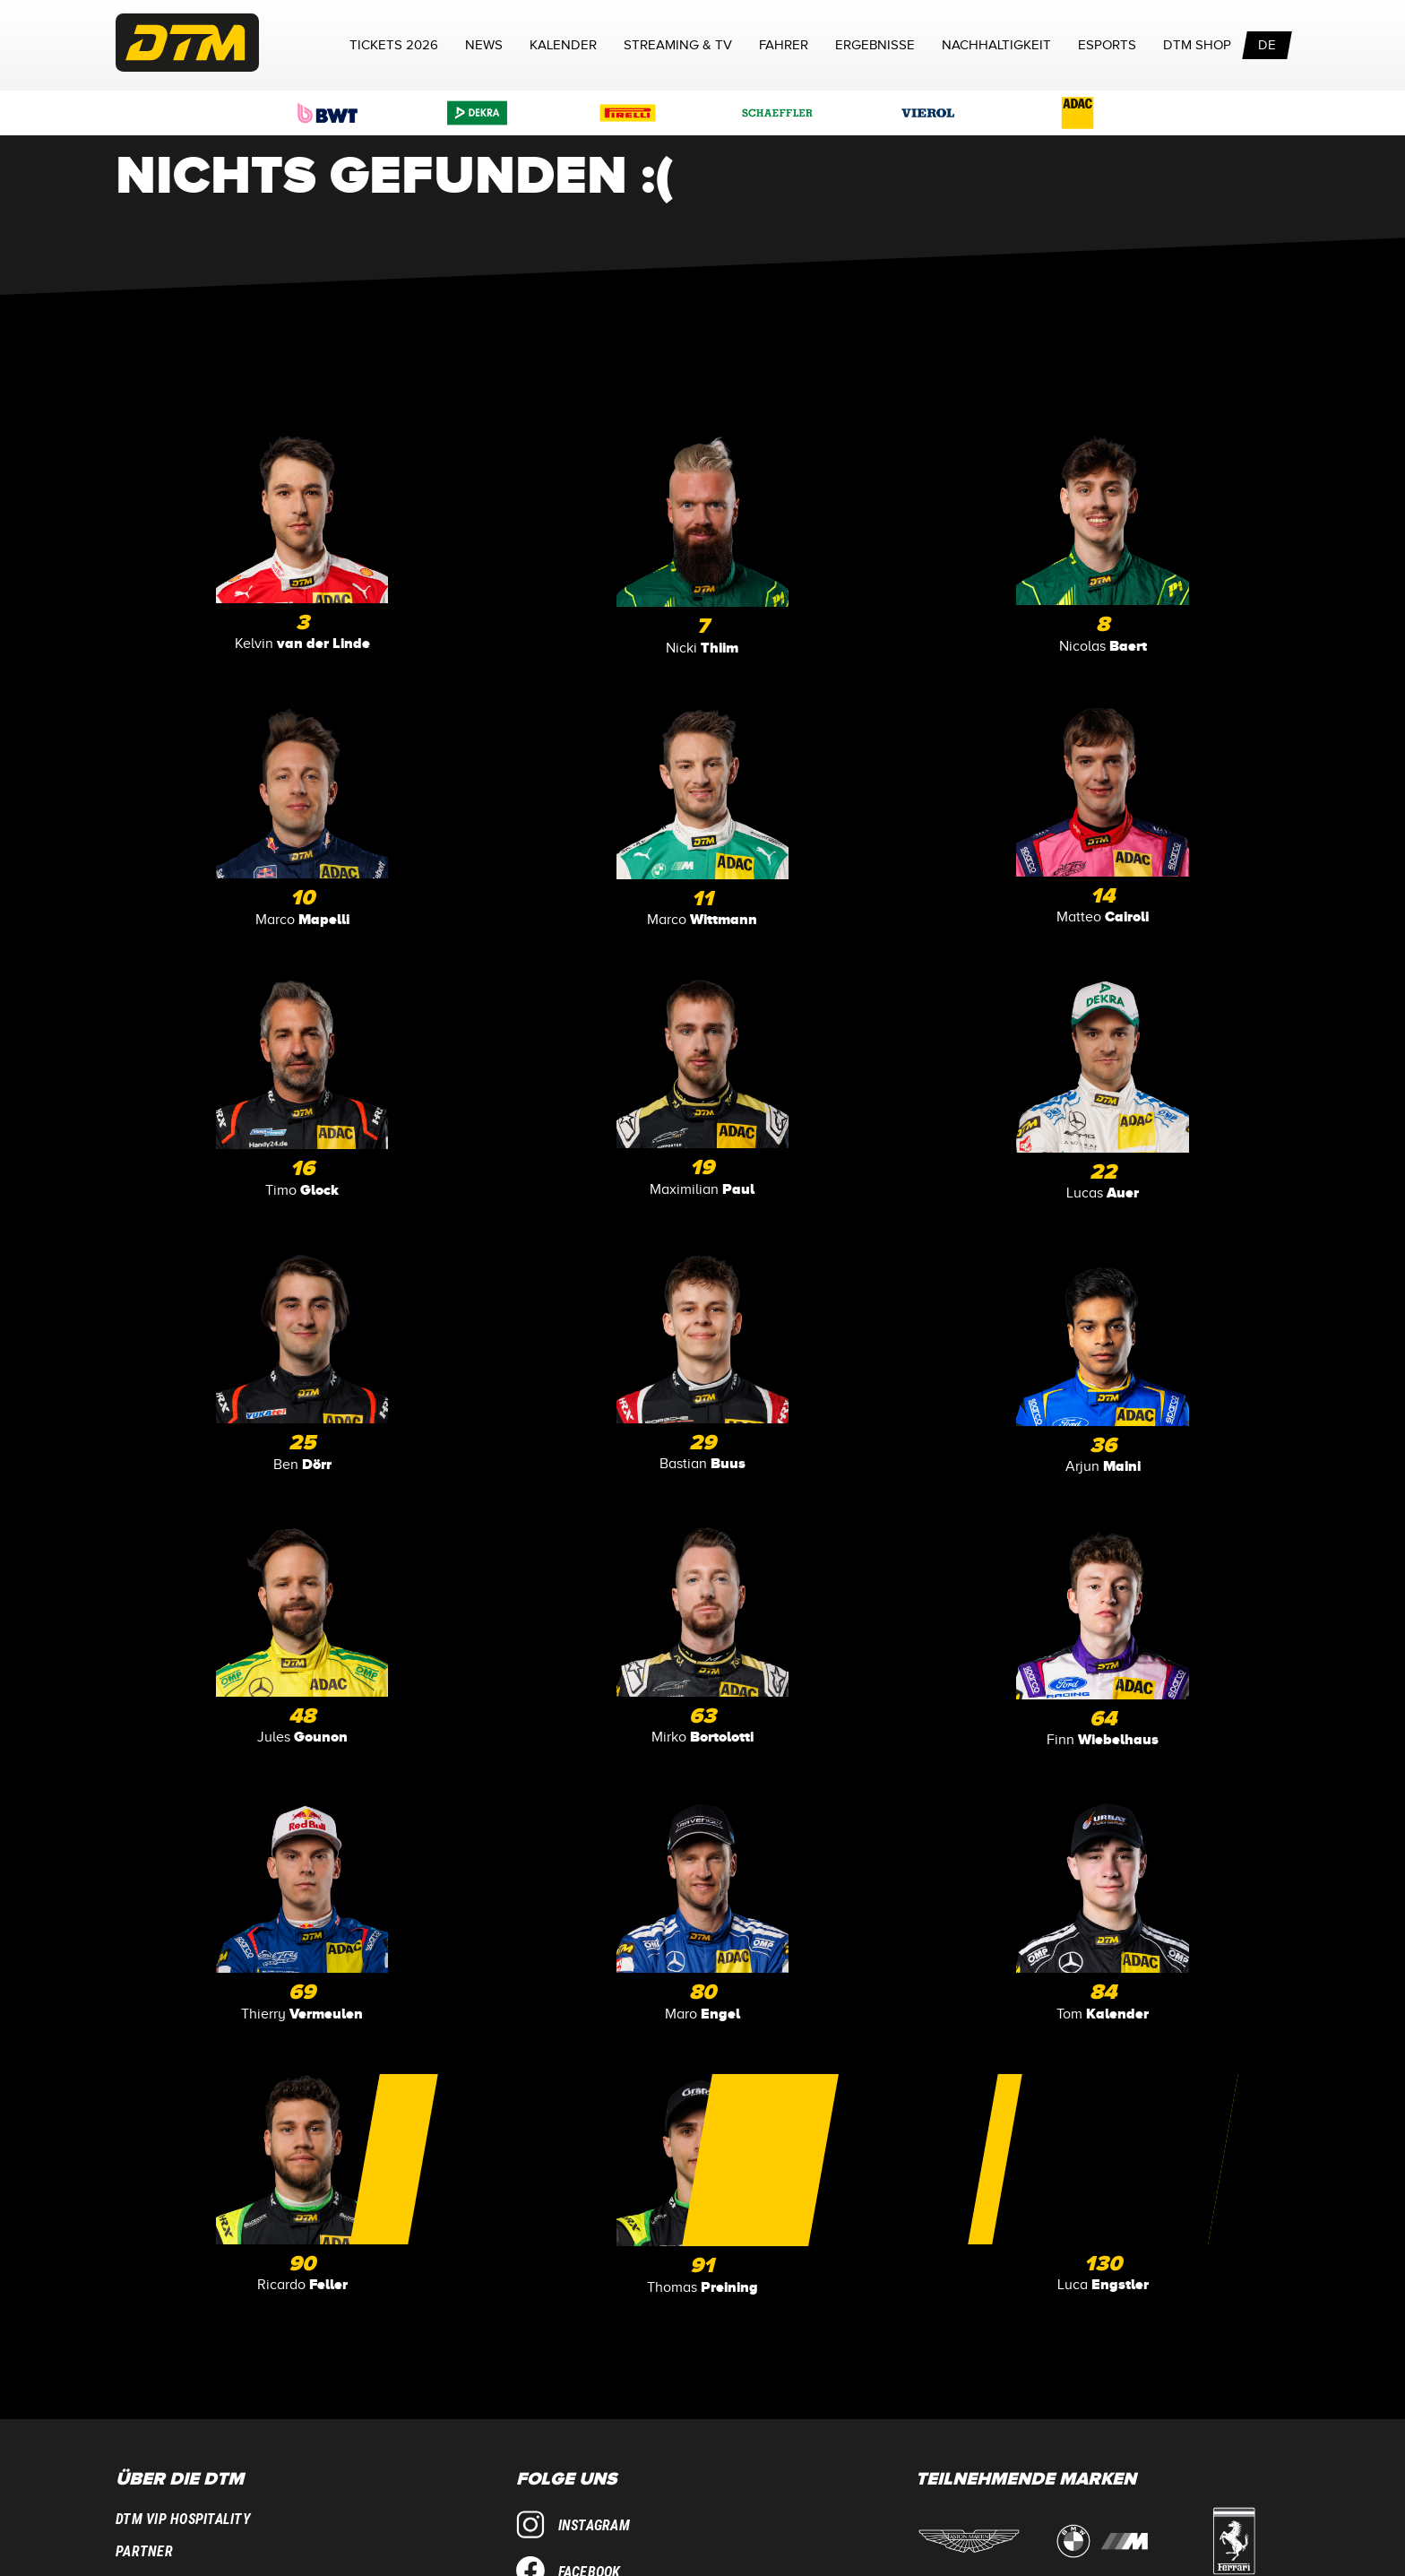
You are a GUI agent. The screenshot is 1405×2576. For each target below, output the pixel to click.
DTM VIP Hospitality (183, 2519)
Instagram (573, 2525)
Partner (144, 2551)
